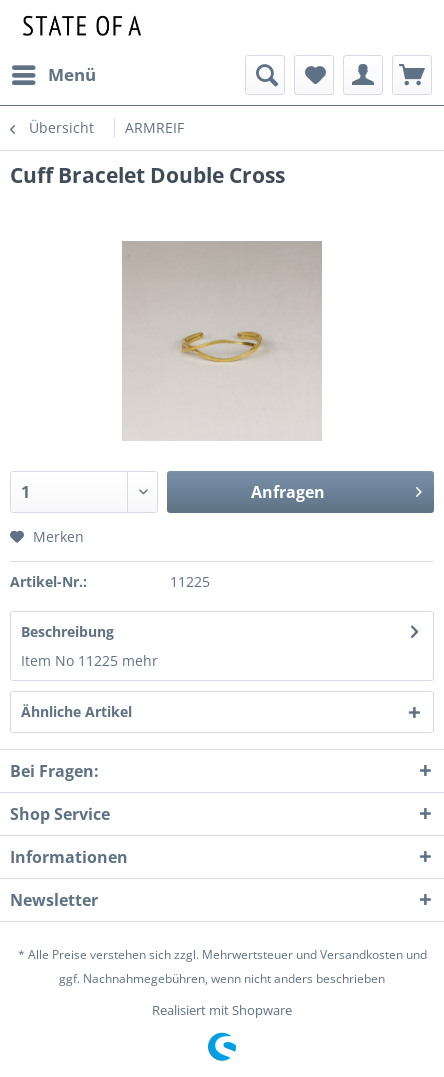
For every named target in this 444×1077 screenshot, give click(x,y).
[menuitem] (53, 75)
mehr (140, 660)
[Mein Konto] (363, 75)
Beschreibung (67, 631)
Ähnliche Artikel (76, 711)
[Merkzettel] (314, 75)
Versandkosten (361, 954)
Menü (54, 72)
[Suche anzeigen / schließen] (265, 75)
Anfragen (336, 489)
